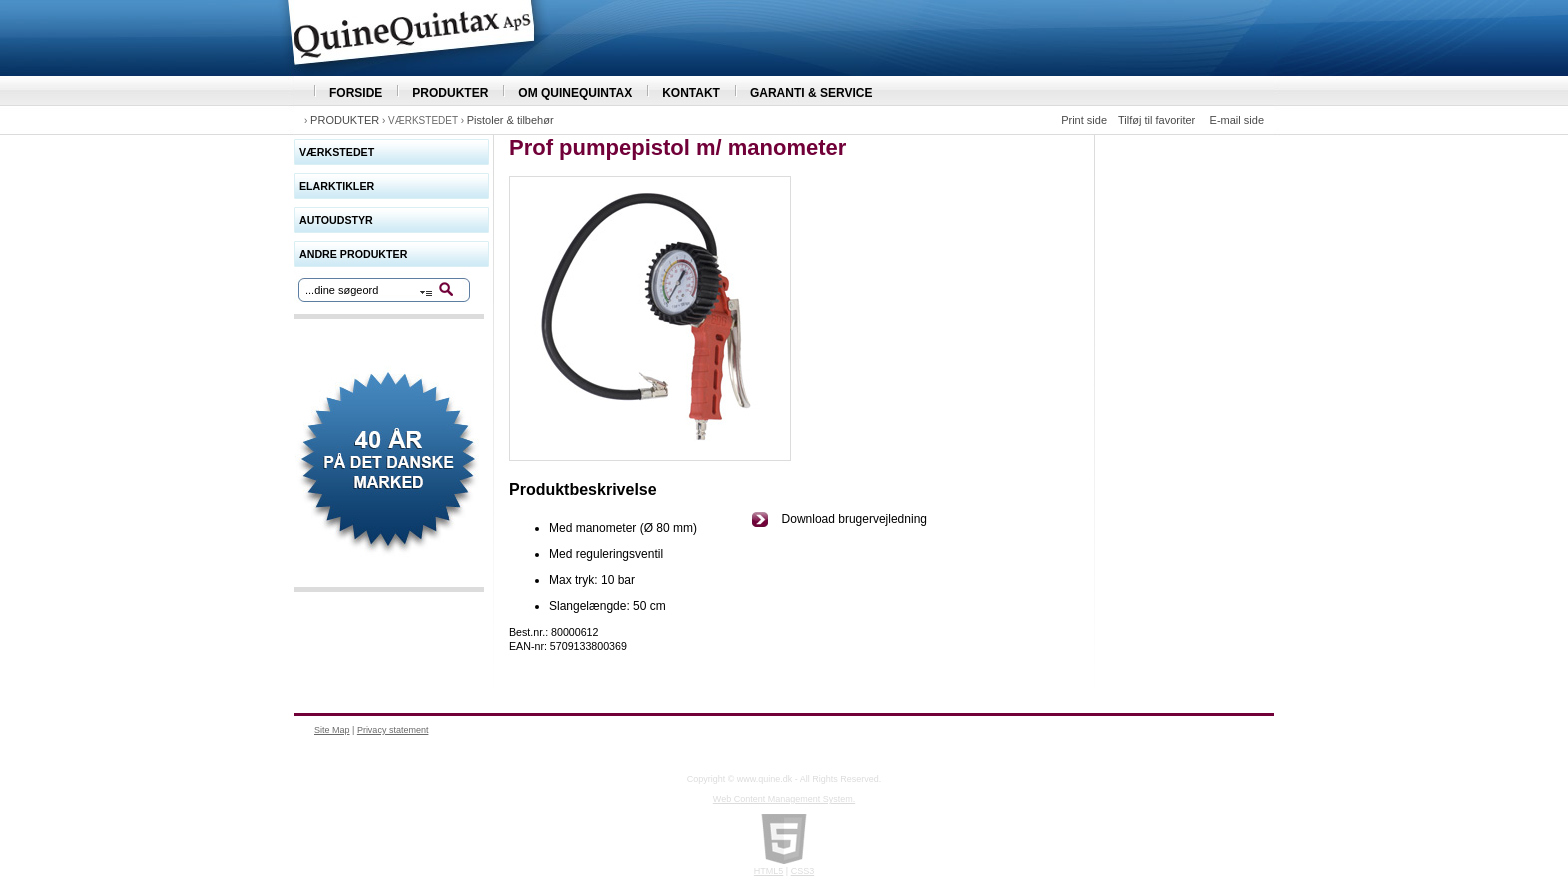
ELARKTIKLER (336, 186)
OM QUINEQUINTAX (575, 93)
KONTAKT (691, 93)
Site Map (332, 730)
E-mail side (1237, 120)
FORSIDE (355, 93)
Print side (1084, 120)
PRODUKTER (450, 93)
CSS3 (803, 871)
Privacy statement (393, 730)
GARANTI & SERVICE (811, 93)
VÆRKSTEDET (336, 152)
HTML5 (769, 871)
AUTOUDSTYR (336, 220)
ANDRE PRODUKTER (353, 254)
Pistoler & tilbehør (510, 120)
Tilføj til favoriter (1156, 120)
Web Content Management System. (784, 799)
